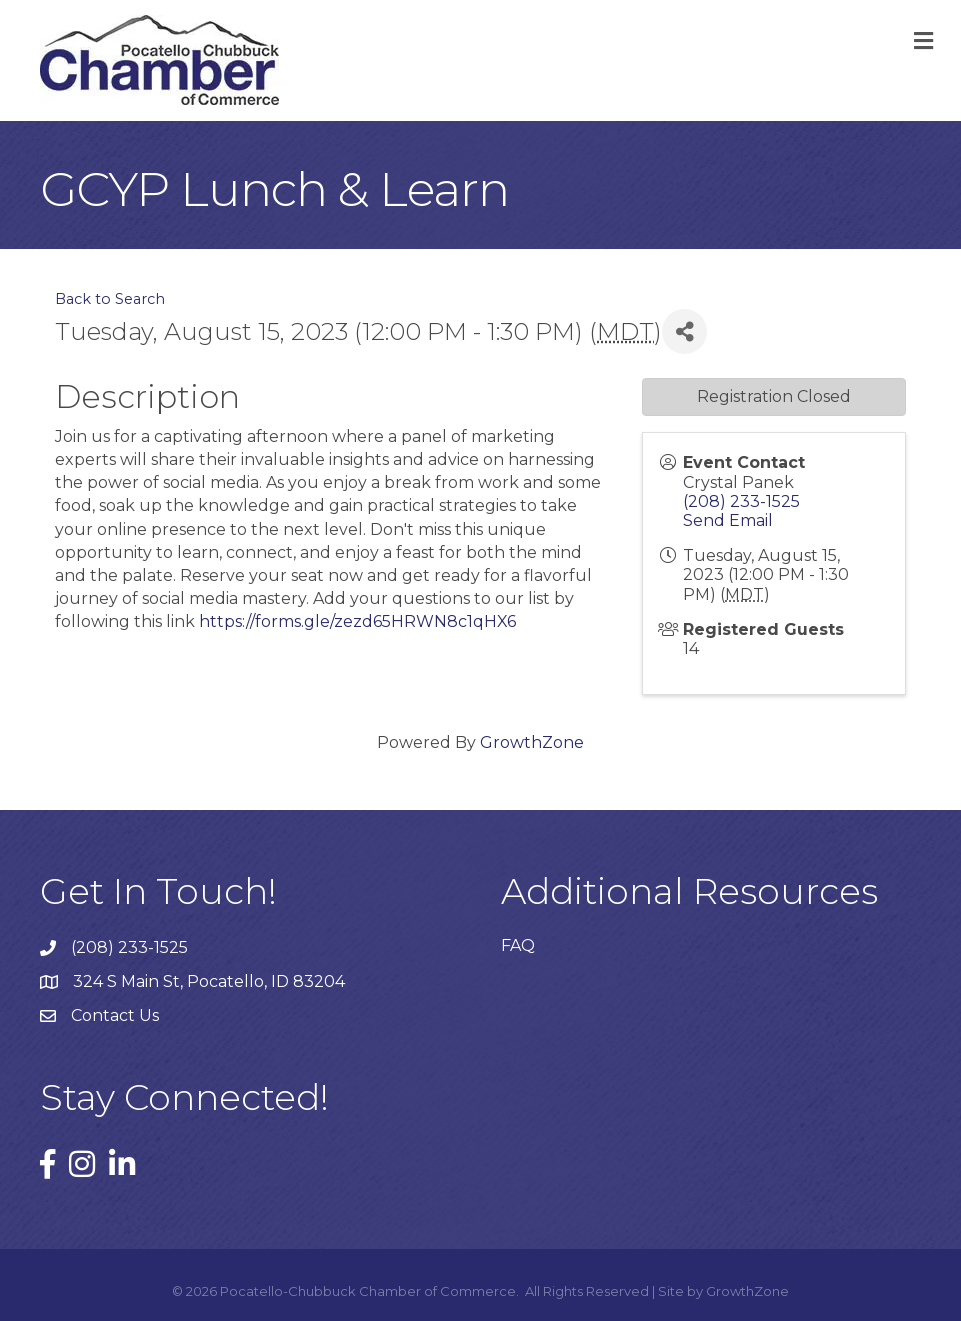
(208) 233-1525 (741, 501)
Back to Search (110, 299)
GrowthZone (532, 742)
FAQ (518, 945)
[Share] (684, 331)
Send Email (728, 520)
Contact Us (115, 1015)
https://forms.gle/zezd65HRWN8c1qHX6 (357, 621)
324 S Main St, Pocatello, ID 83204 (209, 981)
